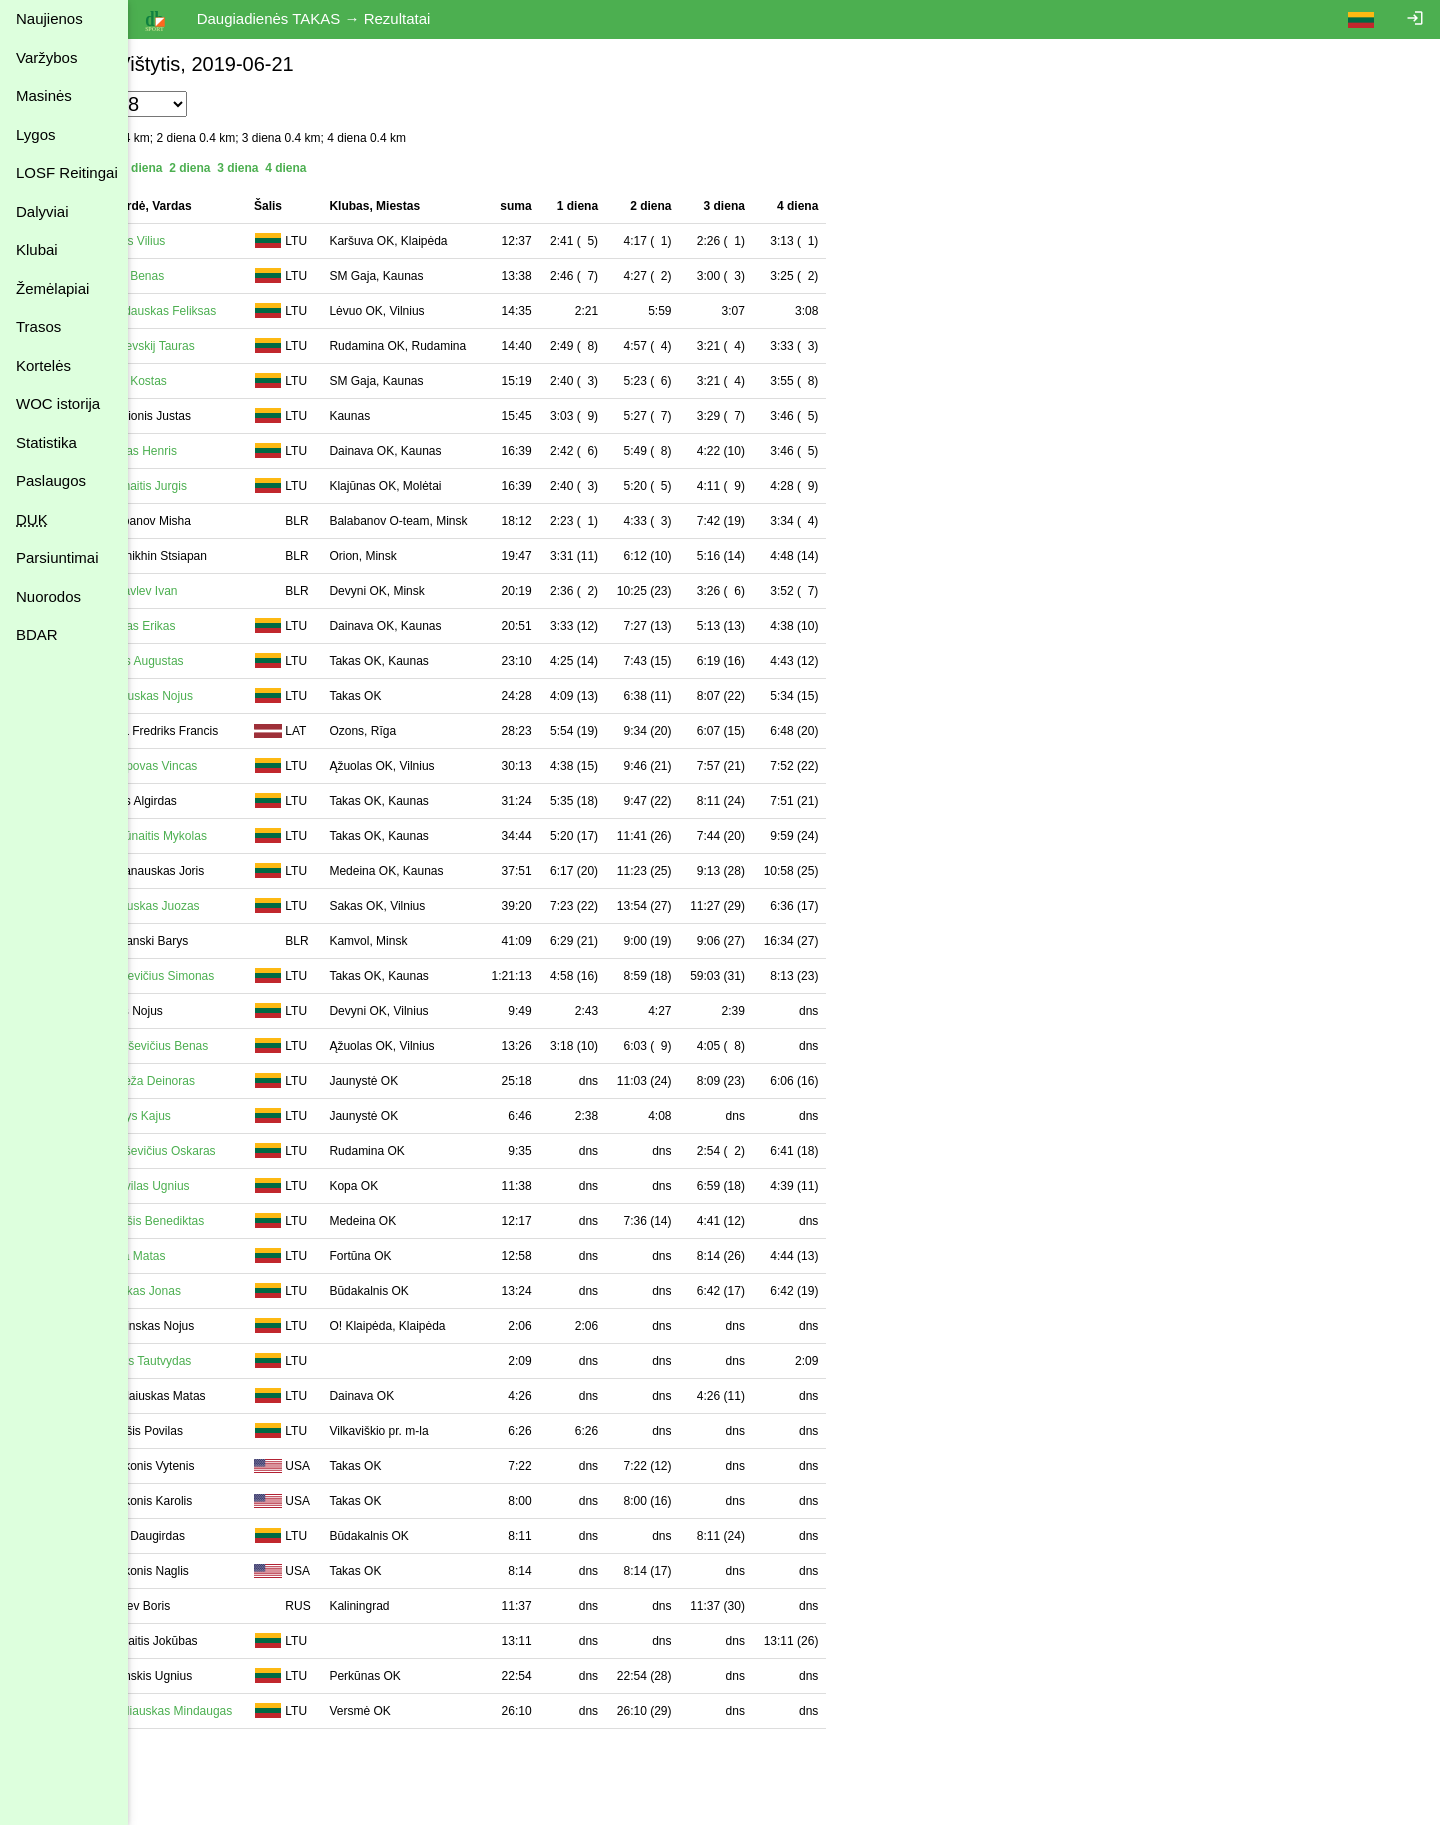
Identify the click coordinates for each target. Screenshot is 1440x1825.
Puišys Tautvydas (252, 1361)
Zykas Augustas (248, 661)
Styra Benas (238, 276)
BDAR (37, 634)
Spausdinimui (180, 1750)
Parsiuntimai (57, 557)
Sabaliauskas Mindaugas (272, 1711)
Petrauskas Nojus (253, 696)
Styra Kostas (240, 381)
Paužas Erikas (244, 626)
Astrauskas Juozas (256, 906)
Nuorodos (48, 596)
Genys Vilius (239, 241)
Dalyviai (42, 211)
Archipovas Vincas (255, 766)
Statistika (46, 442)
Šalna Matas (239, 1256)
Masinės (44, 95)
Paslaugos (51, 480)
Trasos (38, 326)
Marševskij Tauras (254, 346)
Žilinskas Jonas (247, 1291)
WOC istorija (58, 403)
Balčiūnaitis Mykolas (260, 836)
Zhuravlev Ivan (245, 591)
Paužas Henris (245, 451)
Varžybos (46, 57)
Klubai (37, 249)
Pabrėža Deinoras (254, 1081)
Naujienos (49, 18)
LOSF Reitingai (67, 172)
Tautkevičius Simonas (263, 976)
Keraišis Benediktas (258, 1221)
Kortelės (43, 365)
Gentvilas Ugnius (251, 1186)
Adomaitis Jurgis (250, 486)
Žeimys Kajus (242, 1116)
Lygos (35, 134)
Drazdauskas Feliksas (264, 311)
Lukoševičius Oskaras (264, 1151)
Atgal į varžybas (186, 1816)
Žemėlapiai (52, 288)
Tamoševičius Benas (260, 1046)
